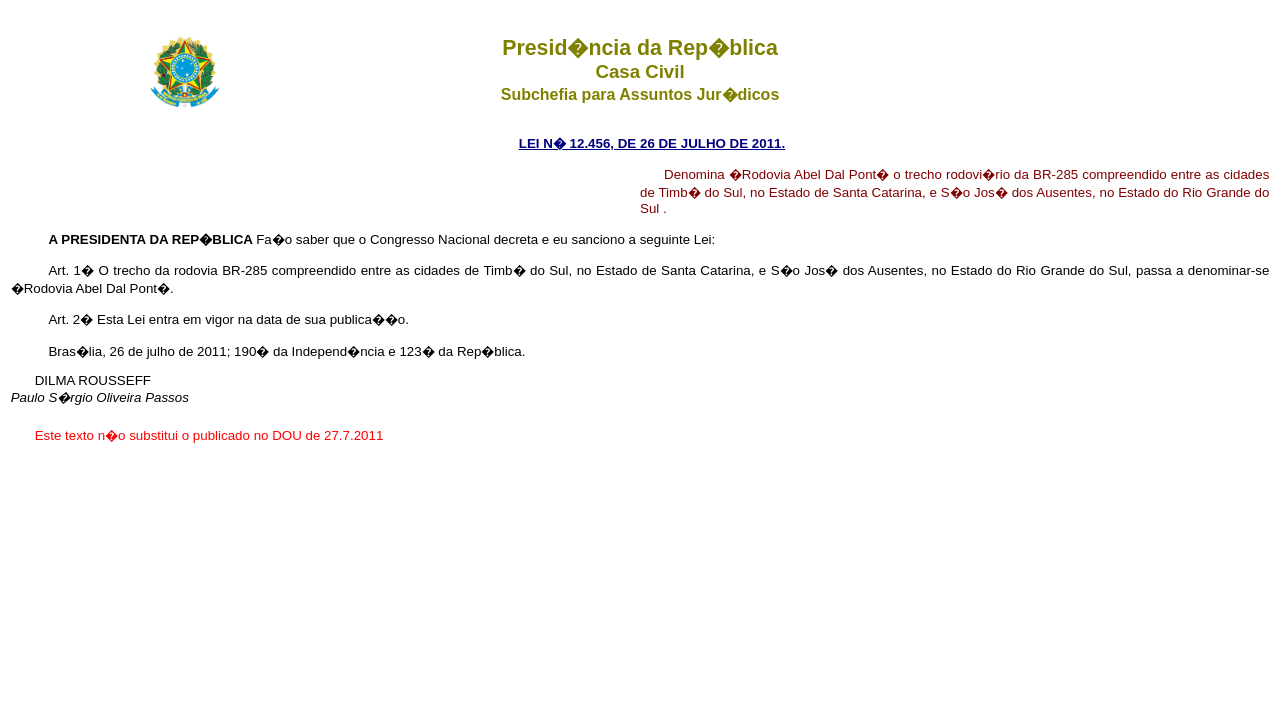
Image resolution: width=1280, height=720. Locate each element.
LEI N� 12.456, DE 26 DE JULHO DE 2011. (652, 143)
